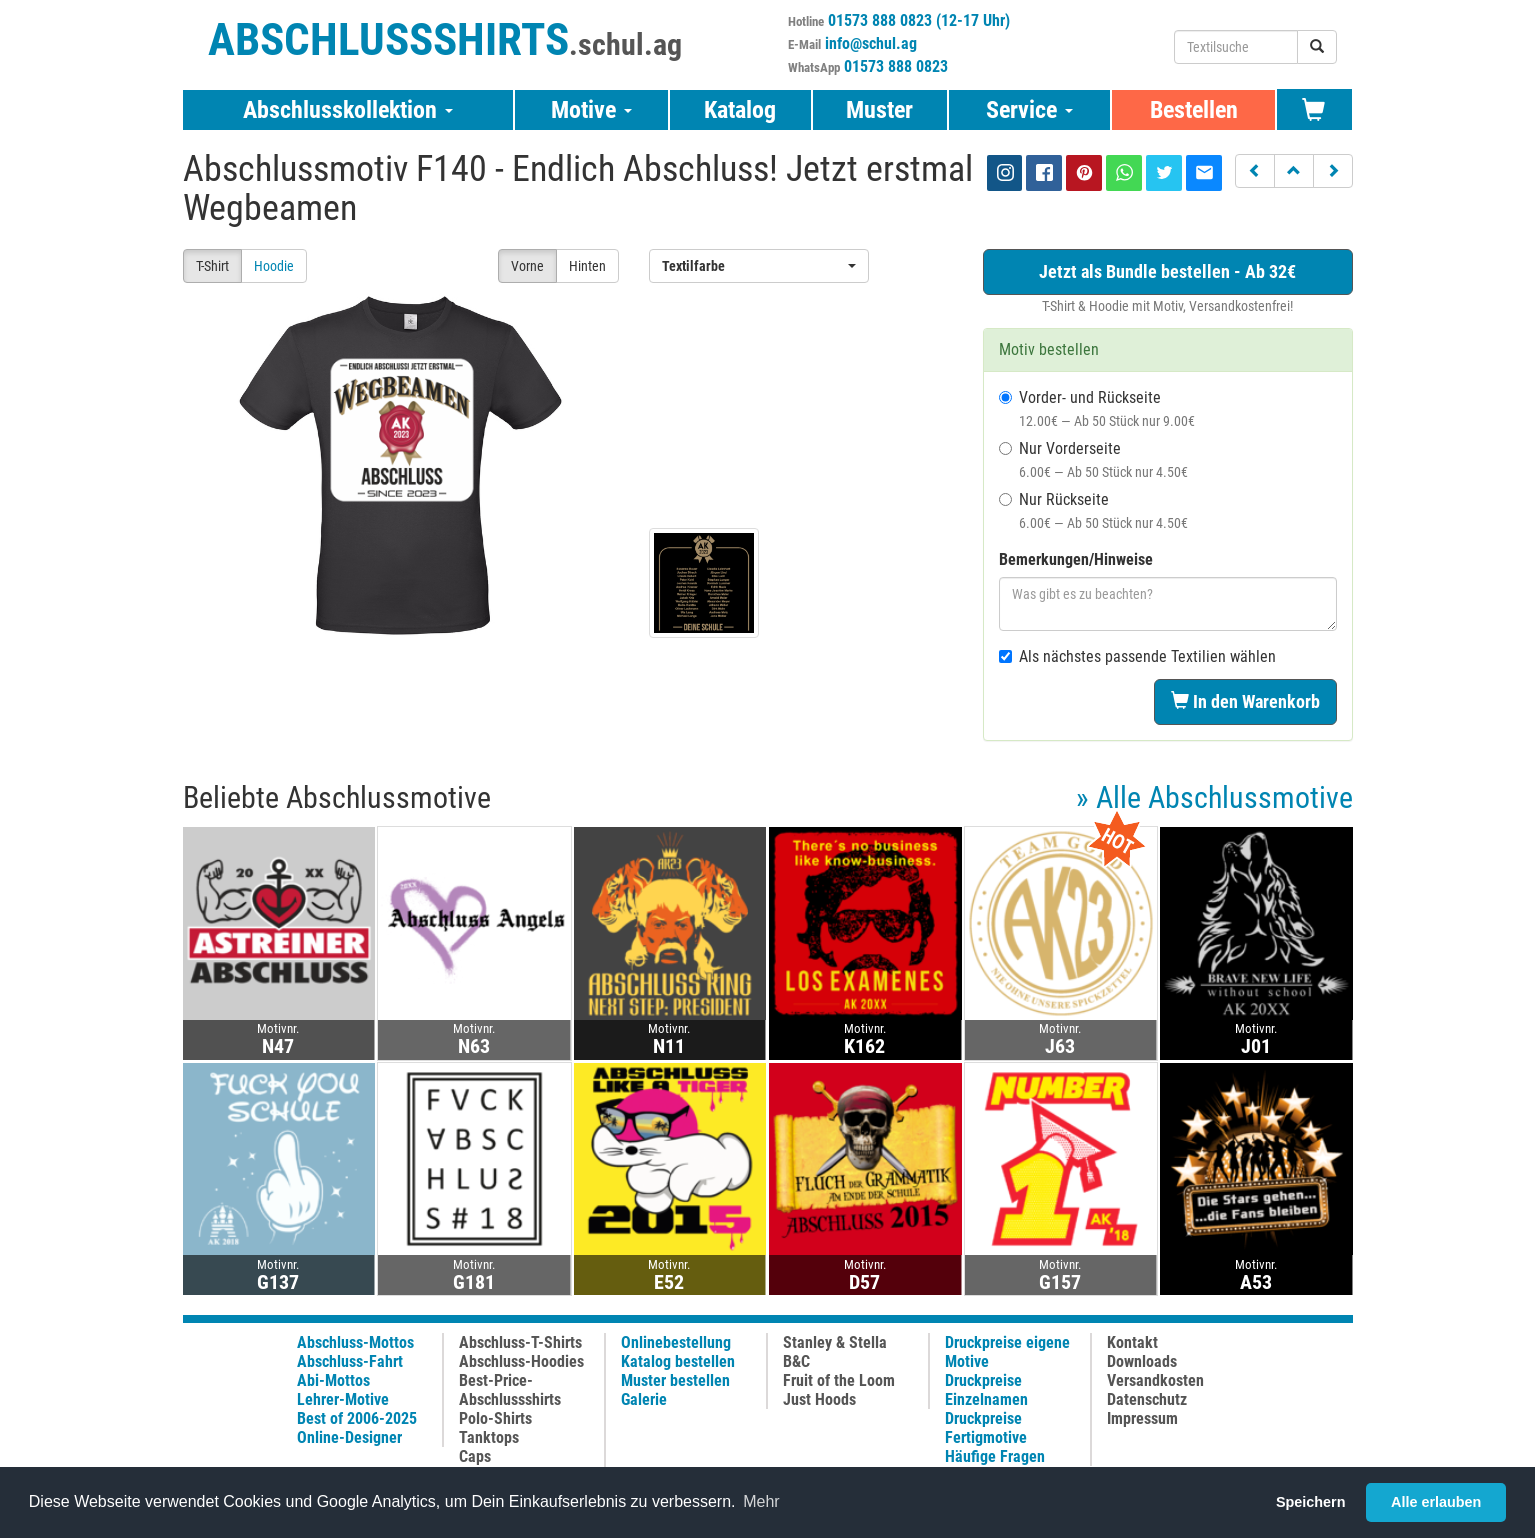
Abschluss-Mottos (355, 1342)
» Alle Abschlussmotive (1214, 797)
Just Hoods (819, 1399)
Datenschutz (1147, 1399)
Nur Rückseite (1093, 510)
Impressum (1142, 1418)
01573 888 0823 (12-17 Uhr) (919, 20)
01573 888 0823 (896, 66)
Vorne (527, 266)
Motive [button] (591, 110)
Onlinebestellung (676, 1342)
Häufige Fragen (995, 1456)
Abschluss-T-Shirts (520, 1342)
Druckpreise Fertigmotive (986, 1428)
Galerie (644, 1399)
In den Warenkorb (1245, 701)
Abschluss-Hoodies (521, 1361)
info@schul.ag (871, 43)
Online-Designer (349, 1437)
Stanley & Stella (835, 1342)
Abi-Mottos (333, 1380)
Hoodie (274, 266)
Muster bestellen (675, 1380)
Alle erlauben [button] (1436, 1502)
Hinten (587, 266)
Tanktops (489, 1437)
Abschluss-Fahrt (350, 1361)
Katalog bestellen (678, 1361)
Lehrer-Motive (343, 1399)
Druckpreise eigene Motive (1007, 1352)
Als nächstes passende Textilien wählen (1137, 656)
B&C (796, 1361)
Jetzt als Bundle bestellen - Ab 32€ (1167, 271)
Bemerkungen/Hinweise (1076, 559)
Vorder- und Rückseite (1097, 408)
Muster (879, 110)
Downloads (1142, 1361)
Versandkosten (1155, 1380)
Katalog (740, 110)
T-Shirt (212, 266)
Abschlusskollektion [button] (348, 110)
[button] (1255, 171)
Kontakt (1132, 1342)
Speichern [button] (1311, 1502)
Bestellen (1194, 110)
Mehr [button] (761, 1501)
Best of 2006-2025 (357, 1418)
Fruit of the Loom (839, 1380)
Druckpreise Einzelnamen (986, 1390)
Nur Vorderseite (1093, 459)
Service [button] (1029, 110)
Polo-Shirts (495, 1418)
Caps (475, 1456)
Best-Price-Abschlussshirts (510, 1390)
